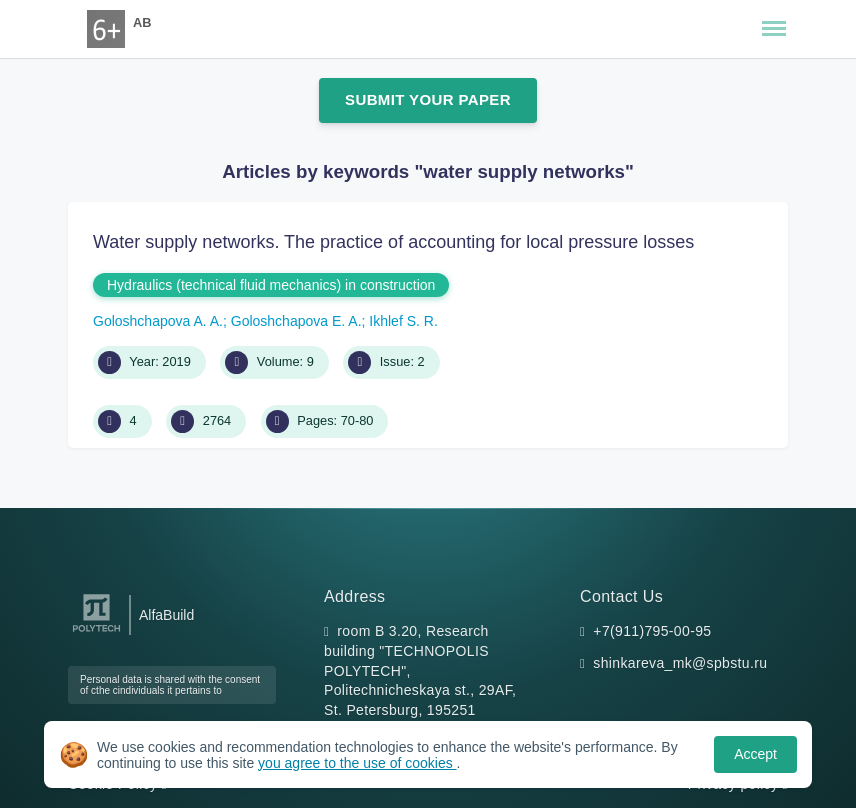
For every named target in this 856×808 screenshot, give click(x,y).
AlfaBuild (166, 615)
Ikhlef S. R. (403, 321)
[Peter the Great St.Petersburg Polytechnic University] (96, 632)
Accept (755, 754)
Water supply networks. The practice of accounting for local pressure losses (393, 242)
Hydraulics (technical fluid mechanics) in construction (271, 285)
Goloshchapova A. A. (158, 321)
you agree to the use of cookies (357, 763)
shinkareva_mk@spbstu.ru (680, 663)
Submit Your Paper (428, 99)
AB (142, 22)
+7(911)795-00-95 (652, 631)
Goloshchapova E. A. (296, 321)
